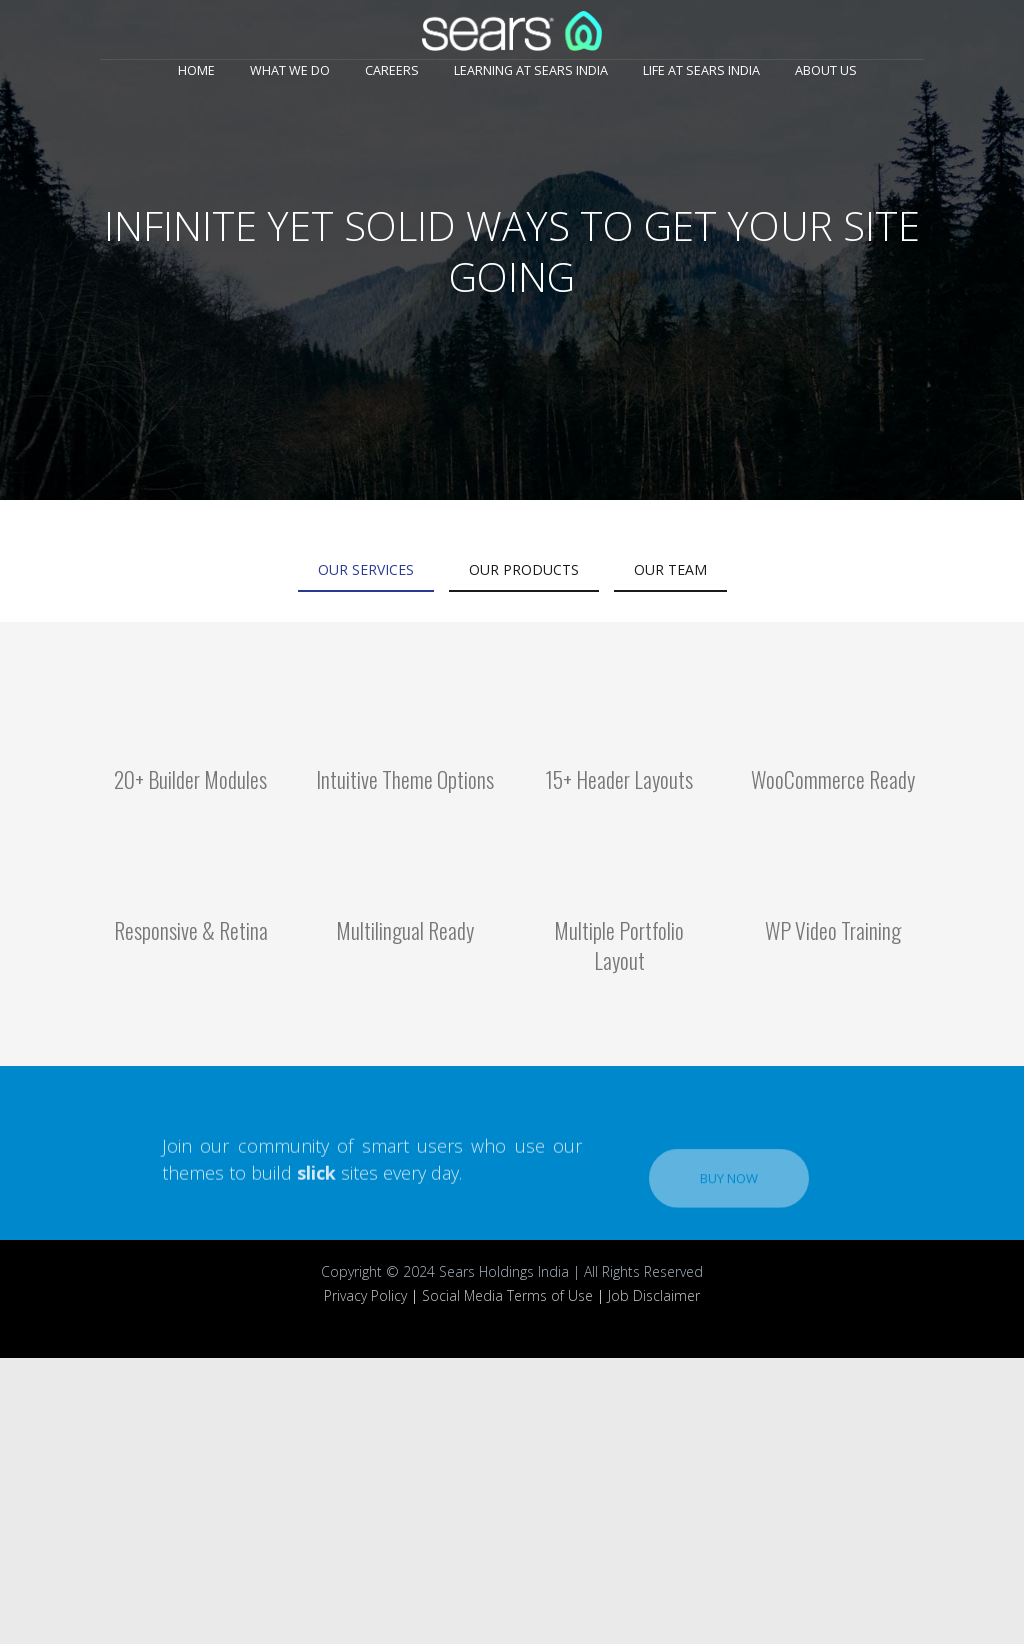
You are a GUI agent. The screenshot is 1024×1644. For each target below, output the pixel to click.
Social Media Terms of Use (507, 1295)
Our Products (524, 569)
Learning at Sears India (531, 70)
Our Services (366, 569)
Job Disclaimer (654, 1295)
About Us (826, 70)
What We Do (290, 70)
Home (196, 70)
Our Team (670, 569)
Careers (392, 70)
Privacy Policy (365, 1295)
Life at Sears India (701, 70)
